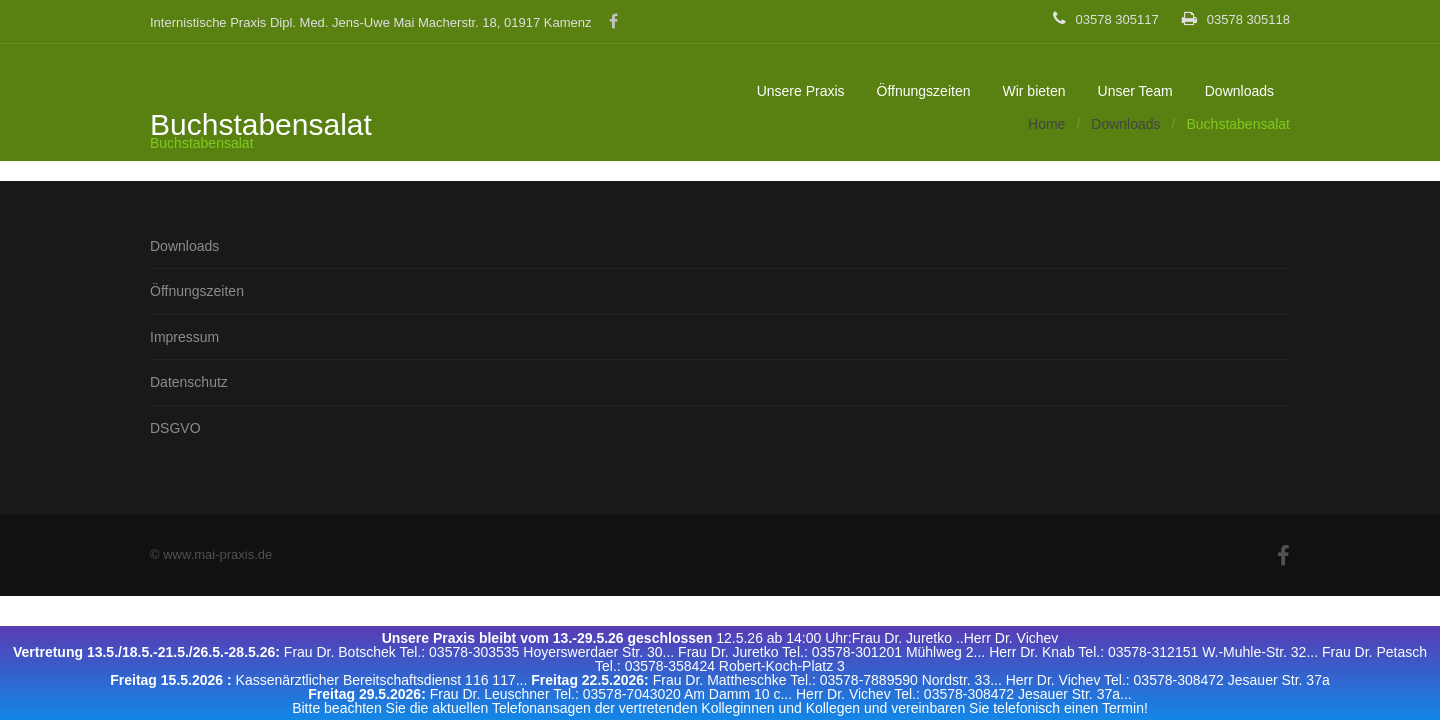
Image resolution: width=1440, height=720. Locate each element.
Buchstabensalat (202, 143)
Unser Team (1135, 91)
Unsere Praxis (801, 91)
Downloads (1239, 91)
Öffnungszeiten (924, 91)
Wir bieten (1033, 91)
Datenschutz (189, 382)
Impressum (184, 337)
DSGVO (175, 428)
